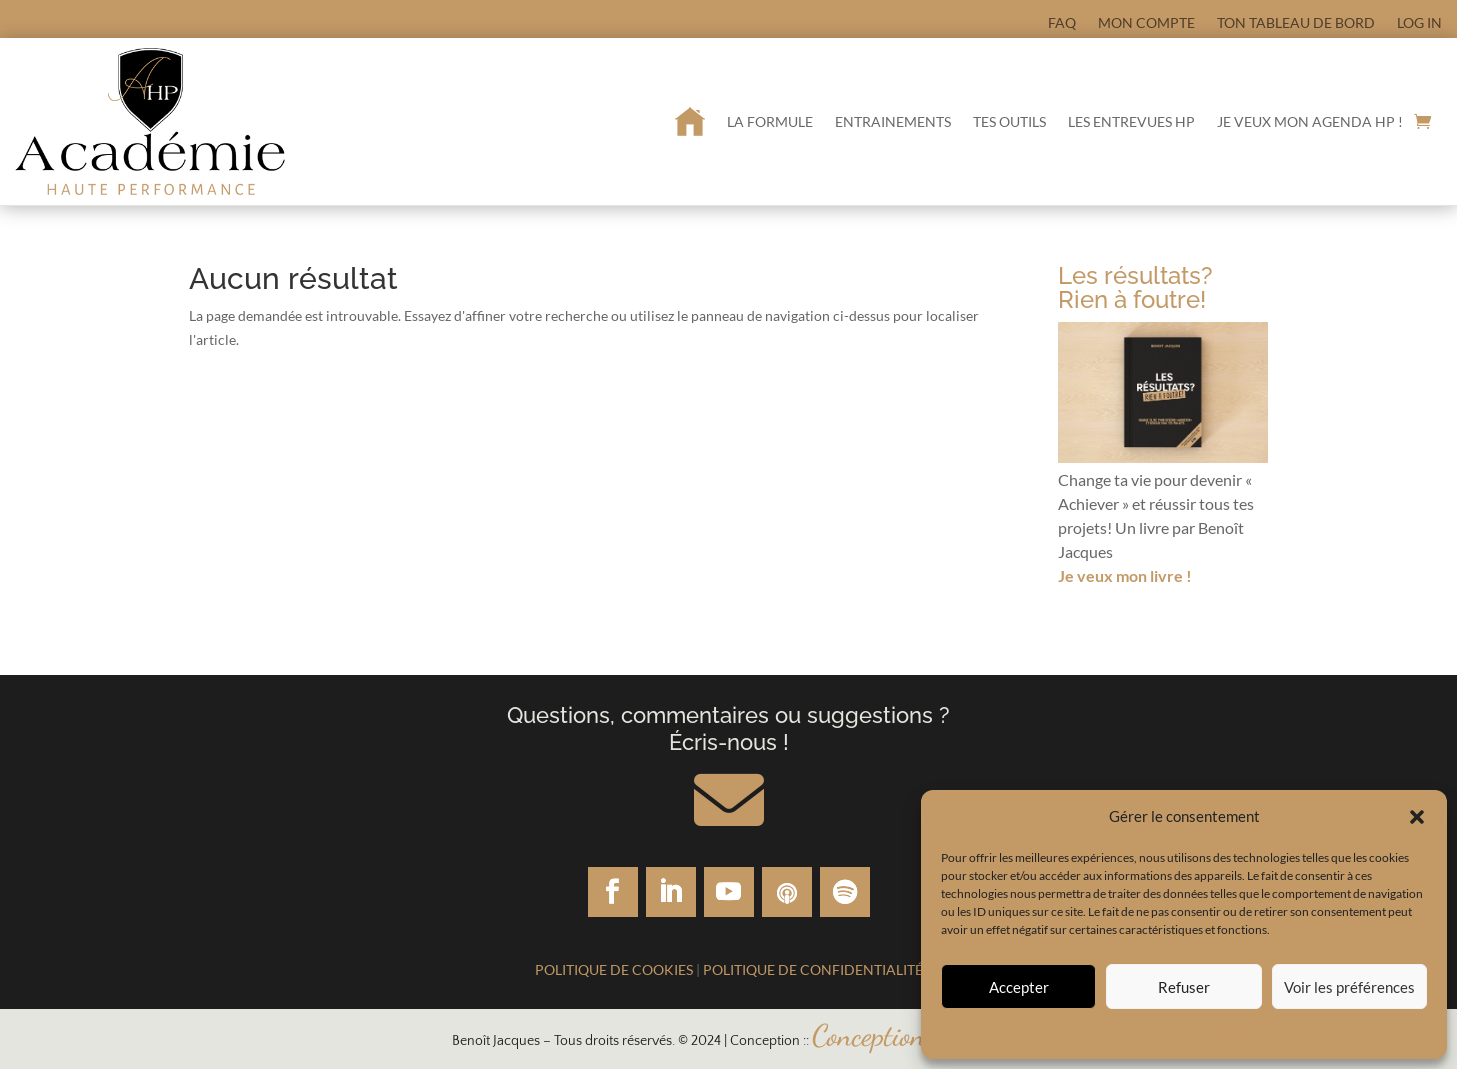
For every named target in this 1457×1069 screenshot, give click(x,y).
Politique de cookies (1104, 1031)
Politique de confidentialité (1236, 1031)
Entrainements (893, 121)
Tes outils (1009, 121)
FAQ (1062, 22)
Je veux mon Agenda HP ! (1310, 121)
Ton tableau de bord (1296, 22)
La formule (770, 121)
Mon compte (1146, 22)
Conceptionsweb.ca (909, 1035)
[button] (1417, 817)
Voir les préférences (1349, 987)
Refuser (1184, 987)
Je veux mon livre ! (1125, 575)
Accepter (1019, 987)
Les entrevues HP (1131, 121)
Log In (1419, 22)
